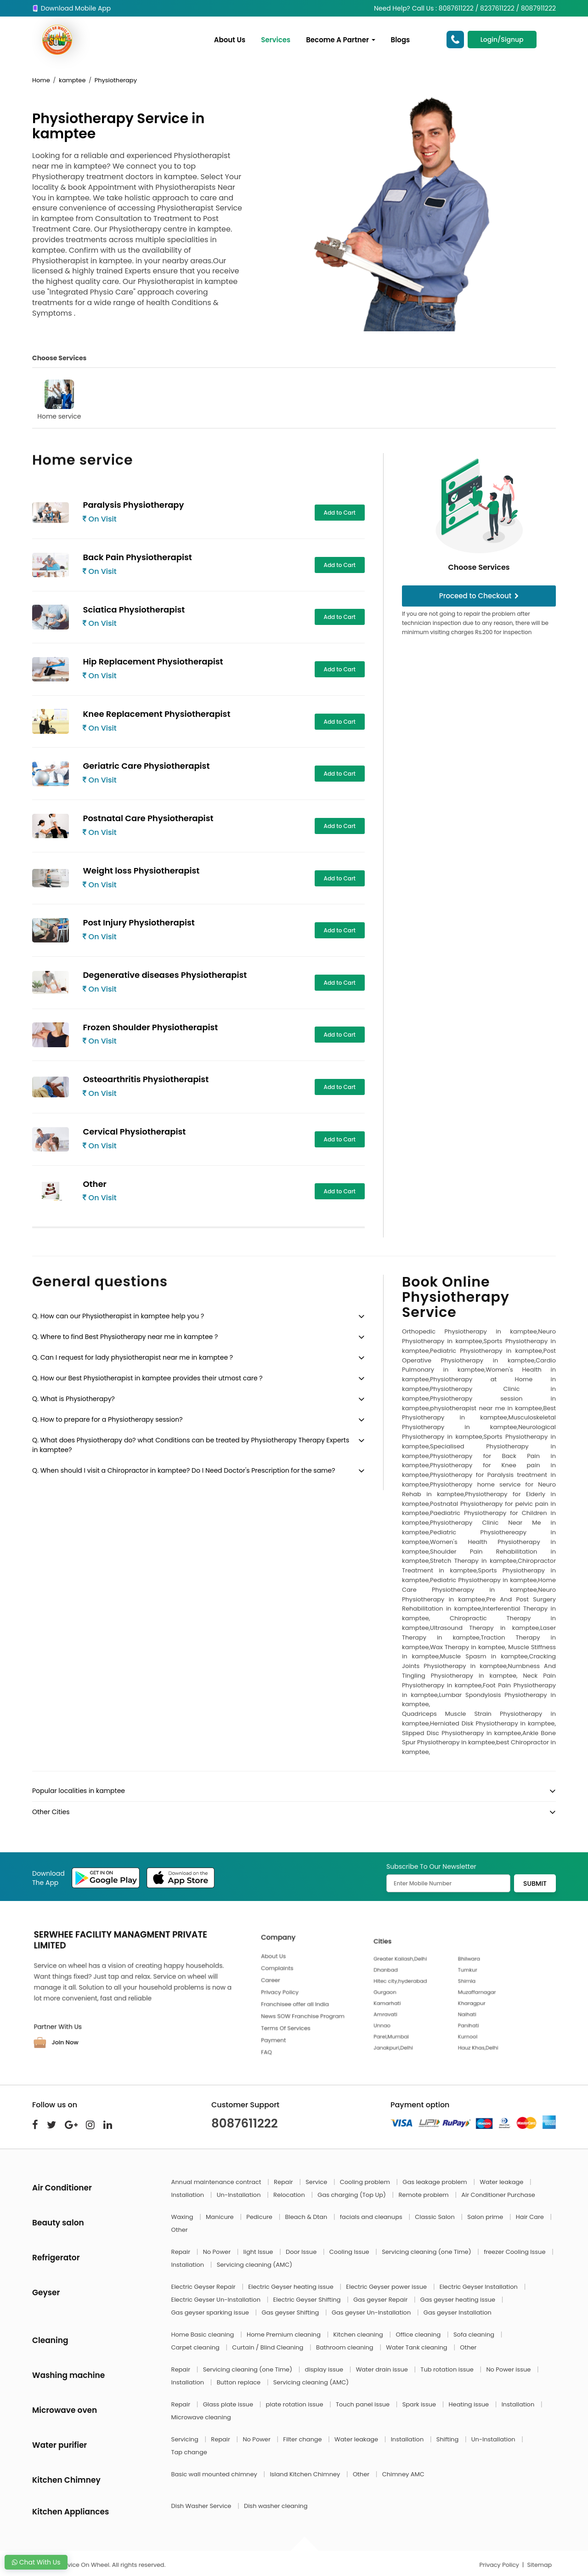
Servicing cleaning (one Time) (427, 2251)
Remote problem (424, 2194)
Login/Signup (502, 39)
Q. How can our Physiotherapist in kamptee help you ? (118, 1316)
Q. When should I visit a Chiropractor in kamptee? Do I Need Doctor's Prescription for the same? (183, 1470)
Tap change (189, 2452)
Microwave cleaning (201, 2417)
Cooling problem (366, 2182)
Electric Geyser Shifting (308, 2299)
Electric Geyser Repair (204, 2286)
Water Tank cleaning (417, 2347)
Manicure (220, 2217)
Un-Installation (239, 2194)
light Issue (259, 2251)
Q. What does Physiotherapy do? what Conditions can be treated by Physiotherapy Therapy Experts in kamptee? (190, 1445)
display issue (325, 2369)
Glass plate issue (229, 2404)
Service (316, 2182)
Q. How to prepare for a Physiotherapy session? (107, 1419)
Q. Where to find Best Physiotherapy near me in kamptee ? (125, 1336)
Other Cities (50, 1811)
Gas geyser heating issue (458, 2299)
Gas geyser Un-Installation (372, 2312)
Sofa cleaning (474, 2334)
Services (275, 40)
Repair (284, 2182)
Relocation (289, 2194)
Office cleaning (419, 2334)
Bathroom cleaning (345, 2347)
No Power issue (509, 2369)
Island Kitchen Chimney (305, 2474)
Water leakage (502, 2182)
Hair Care (531, 2217)
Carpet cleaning (196, 2347)
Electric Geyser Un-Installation (216, 2299)
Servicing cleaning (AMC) (255, 2264)
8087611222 (244, 2123)
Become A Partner (340, 40)
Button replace (239, 2382)
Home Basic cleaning (203, 2334)
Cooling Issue (350, 2251)
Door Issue (302, 2251)
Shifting (448, 2439)
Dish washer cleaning (275, 2506)
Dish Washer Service (202, 2506)
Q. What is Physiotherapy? (73, 1398)
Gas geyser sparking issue (211, 2312)
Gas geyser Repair (381, 2299)
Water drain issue (383, 2369)
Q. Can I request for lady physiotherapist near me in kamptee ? (132, 1357)
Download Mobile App (71, 8)
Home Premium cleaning (284, 2334)
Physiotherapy (116, 80)
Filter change (303, 2439)
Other (179, 2229)
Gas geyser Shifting (290, 2312)
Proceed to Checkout (479, 596)
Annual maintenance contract (217, 2182)
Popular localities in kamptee (78, 1790)
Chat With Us (36, 2562)
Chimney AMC (403, 2474)
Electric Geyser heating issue (291, 2286)
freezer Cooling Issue (515, 2251)
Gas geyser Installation (458, 2312)
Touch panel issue (363, 2404)
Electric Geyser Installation (480, 2286)
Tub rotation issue (447, 2369)
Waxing (183, 2217)
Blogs (400, 40)
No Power (217, 2251)
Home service (59, 400)
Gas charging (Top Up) (352, 2194)
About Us (229, 40)
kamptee (72, 80)
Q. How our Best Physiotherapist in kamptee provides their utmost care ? (147, 1378)
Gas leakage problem (435, 2182)
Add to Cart (340, 512)
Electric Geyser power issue (387, 2286)
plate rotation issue (295, 2404)
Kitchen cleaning (359, 2334)
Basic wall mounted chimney (215, 2474)
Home (41, 80)
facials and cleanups (372, 2217)
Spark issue (420, 2404)
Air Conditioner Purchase (498, 2194)
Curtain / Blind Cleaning (268, 2347)
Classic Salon (435, 2217)
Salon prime (485, 2217)
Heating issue (470, 2404)
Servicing (185, 2439)
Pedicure (260, 2217)
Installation (188, 2194)
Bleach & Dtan (306, 2217)
